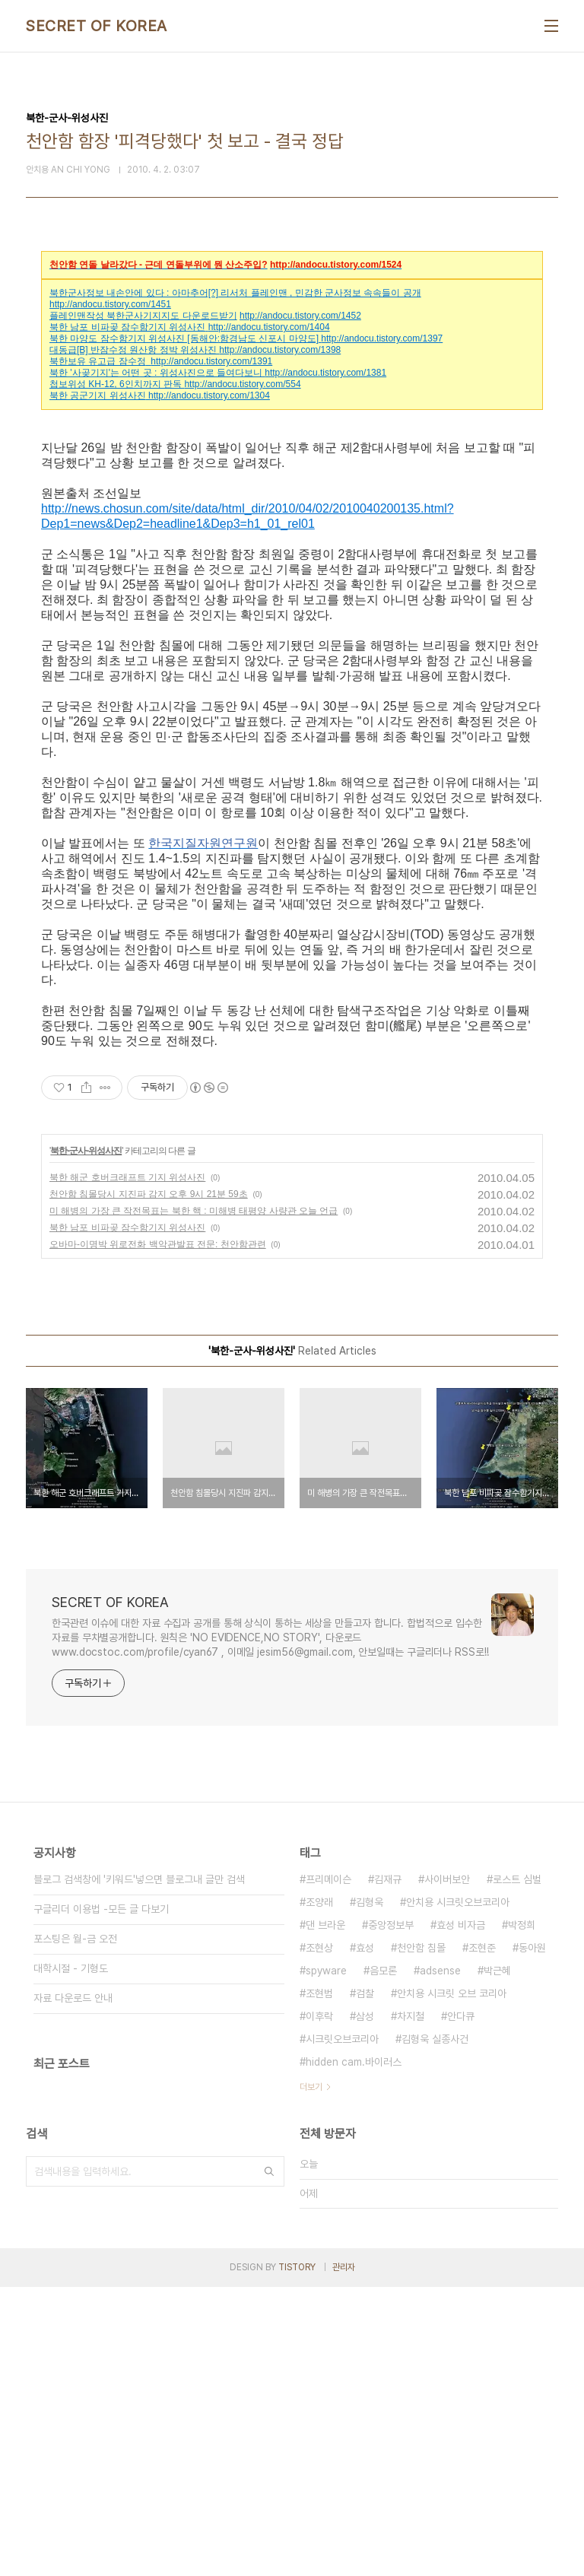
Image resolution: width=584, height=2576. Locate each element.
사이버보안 (447, 2168)
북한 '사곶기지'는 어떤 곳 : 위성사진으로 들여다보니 (155, 372)
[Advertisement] (292, 1193)
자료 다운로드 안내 (73, 2287)
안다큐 (460, 2305)
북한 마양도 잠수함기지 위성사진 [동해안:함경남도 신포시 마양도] (184, 338)
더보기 (311, 2376)
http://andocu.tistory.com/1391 (211, 361)
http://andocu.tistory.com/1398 (280, 350)
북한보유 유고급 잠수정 (97, 361)
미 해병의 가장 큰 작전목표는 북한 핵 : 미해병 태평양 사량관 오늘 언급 (193, 1499)
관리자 (343, 2556)
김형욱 (369, 2191)
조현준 (482, 2237)
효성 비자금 (460, 2214)
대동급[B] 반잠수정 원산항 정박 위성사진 (133, 350)
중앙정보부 (391, 2214)
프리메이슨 (328, 2168)
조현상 (319, 2237)
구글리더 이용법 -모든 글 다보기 (101, 2198)
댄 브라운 (325, 2214)
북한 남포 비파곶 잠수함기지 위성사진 (127, 327)
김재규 (388, 2168)
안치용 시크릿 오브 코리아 (451, 2282)
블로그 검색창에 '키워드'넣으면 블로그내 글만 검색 (139, 2168)
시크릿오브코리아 (342, 2328)
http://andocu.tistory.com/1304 (209, 395)
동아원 (532, 2237)
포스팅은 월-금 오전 (75, 2228)
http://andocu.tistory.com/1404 (269, 327)
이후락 (319, 2305)
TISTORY (297, 2556)
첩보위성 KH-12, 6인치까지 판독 (115, 384)
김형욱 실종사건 (435, 2328)
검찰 (365, 2282)
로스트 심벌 (517, 2168)
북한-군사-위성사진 (86, 1439)
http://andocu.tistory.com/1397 (382, 338)
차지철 (410, 2305)
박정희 (521, 2214)
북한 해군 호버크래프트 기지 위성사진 (127, 1466)
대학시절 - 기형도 (70, 2257)
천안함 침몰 (421, 2237)
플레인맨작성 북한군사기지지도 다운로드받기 (143, 315)
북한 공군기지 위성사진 (97, 395)
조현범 (319, 2282)
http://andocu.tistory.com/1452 (300, 315)
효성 (365, 2237)
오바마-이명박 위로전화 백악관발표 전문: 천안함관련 (157, 1533)
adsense (440, 2260)
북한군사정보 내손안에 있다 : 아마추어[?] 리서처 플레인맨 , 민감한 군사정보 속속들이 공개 (235, 292)
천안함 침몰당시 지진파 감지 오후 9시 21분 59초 (148, 1483)
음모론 (383, 2260)
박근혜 (497, 2260)
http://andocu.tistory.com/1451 (110, 304)
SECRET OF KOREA (96, 26)
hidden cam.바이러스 (354, 2351)
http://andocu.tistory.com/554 (242, 384)
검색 (269, 2460)
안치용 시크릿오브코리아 (457, 2191)
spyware (326, 2260)
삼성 (365, 2305)
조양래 (319, 2191)
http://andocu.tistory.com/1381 (325, 372)
